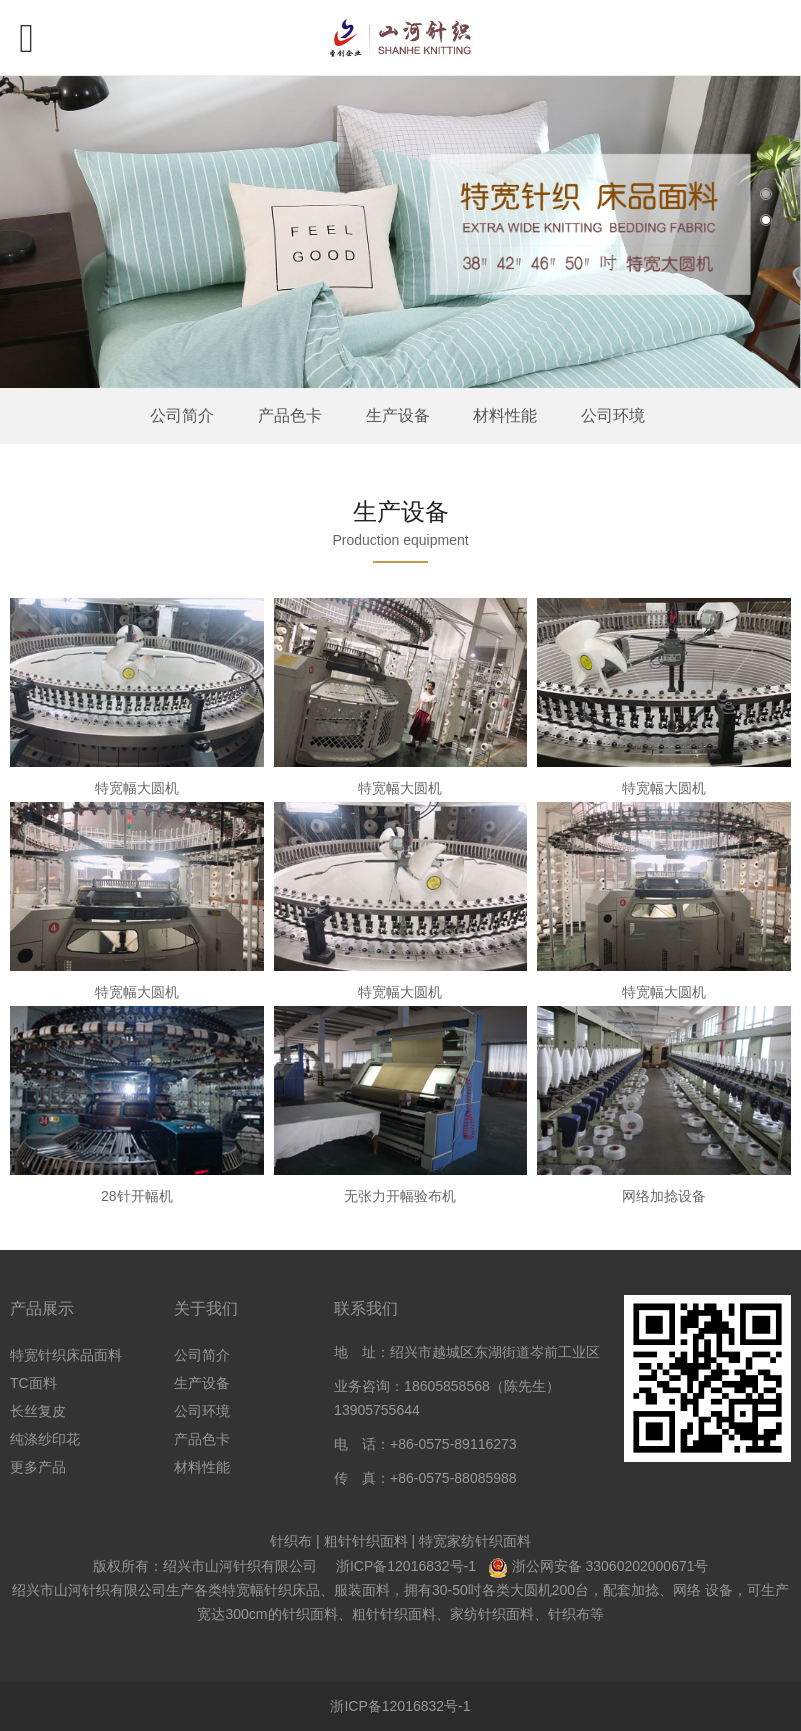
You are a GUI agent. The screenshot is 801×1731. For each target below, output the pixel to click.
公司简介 (182, 415)
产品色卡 (290, 415)
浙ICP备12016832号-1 (406, 1566)
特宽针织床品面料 (66, 1355)
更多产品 (38, 1467)
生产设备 (398, 415)
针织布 (291, 1541)
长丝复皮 (38, 1411)
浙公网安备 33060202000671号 (610, 1566)
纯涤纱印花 (45, 1439)
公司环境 (613, 415)
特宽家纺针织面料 (475, 1541)
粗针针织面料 (366, 1541)
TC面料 (33, 1383)
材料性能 (505, 415)
